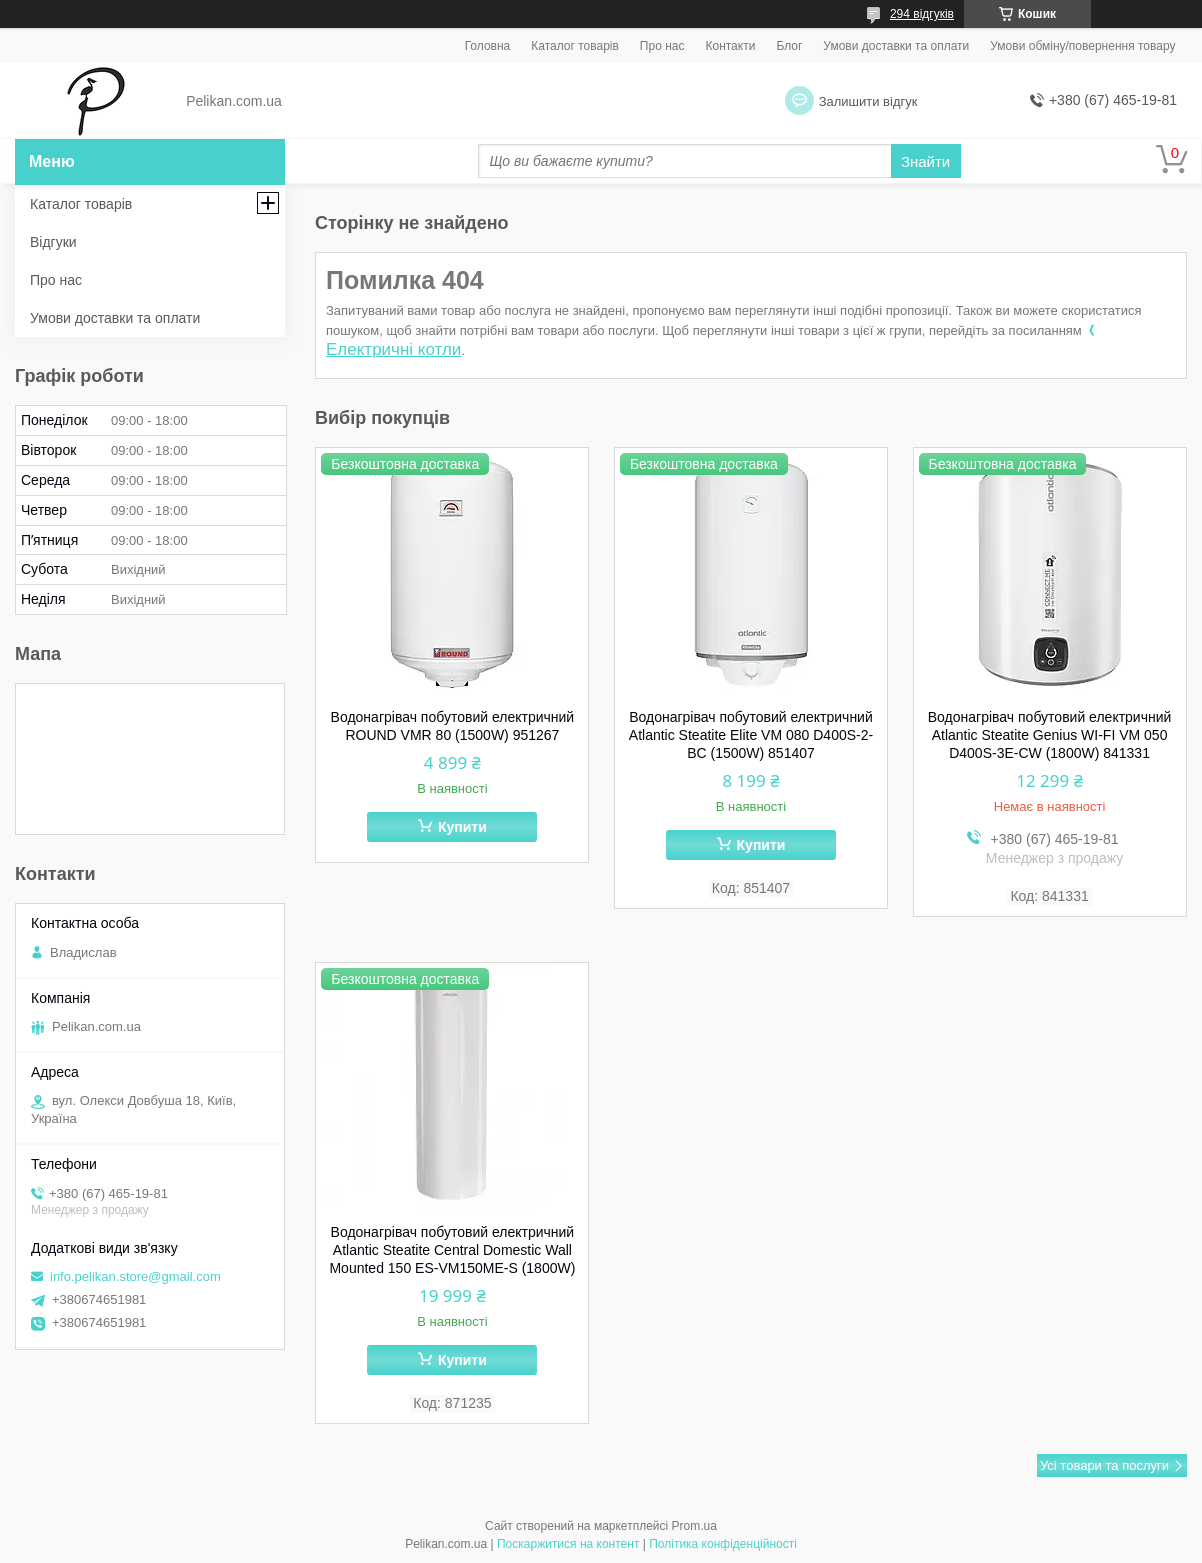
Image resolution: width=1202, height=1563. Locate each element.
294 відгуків (922, 14)
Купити (462, 827)
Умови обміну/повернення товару (1082, 46)
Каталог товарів (575, 46)
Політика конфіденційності (723, 1544)
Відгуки (53, 242)
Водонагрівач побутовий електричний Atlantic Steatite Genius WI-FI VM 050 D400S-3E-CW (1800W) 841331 (1050, 735)
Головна (488, 46)
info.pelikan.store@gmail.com (135, 1276)
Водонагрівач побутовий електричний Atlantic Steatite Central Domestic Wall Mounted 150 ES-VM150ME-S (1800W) (452, 1250)
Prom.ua (694, 1526)
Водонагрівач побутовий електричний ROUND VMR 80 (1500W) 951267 (453, 726)
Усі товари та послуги (1104, 1465)
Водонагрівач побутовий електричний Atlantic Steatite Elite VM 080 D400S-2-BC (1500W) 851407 (751, 735)
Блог (789, 46)
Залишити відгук (868, 101)
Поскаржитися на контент (568, 1544)
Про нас (662, 46)
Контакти (730, 46)
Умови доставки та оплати (896, 46)
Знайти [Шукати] (925, 161)
